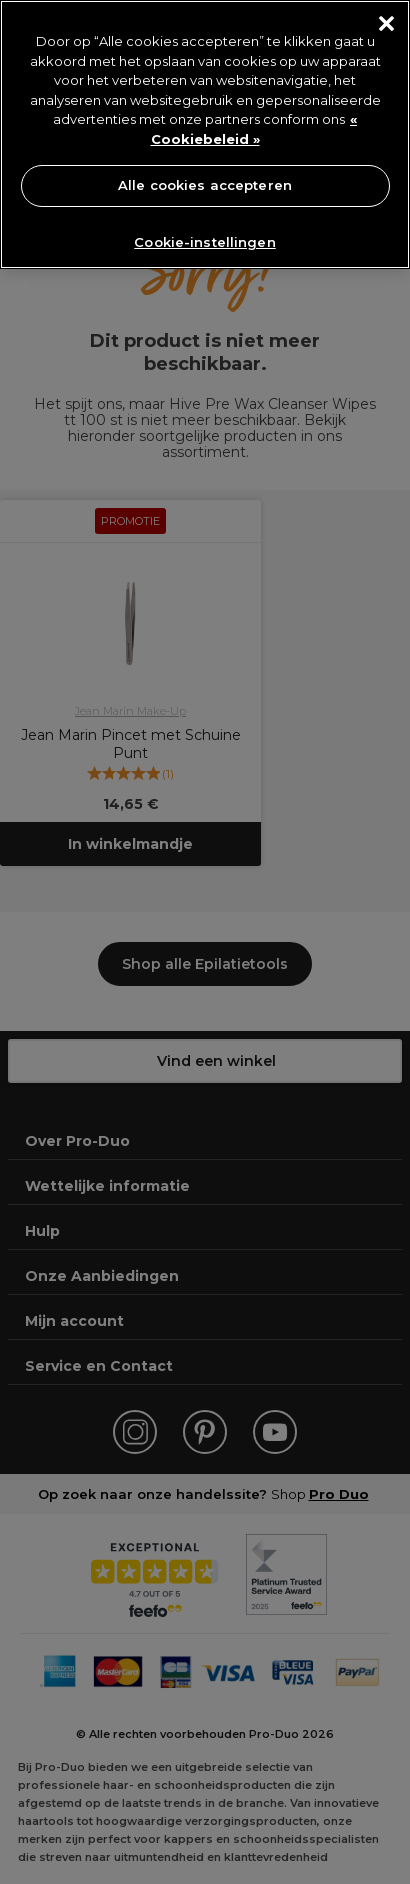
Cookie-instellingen (204, 242)
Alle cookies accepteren (205, 185)
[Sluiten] (386, 23)
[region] (205, 134)
